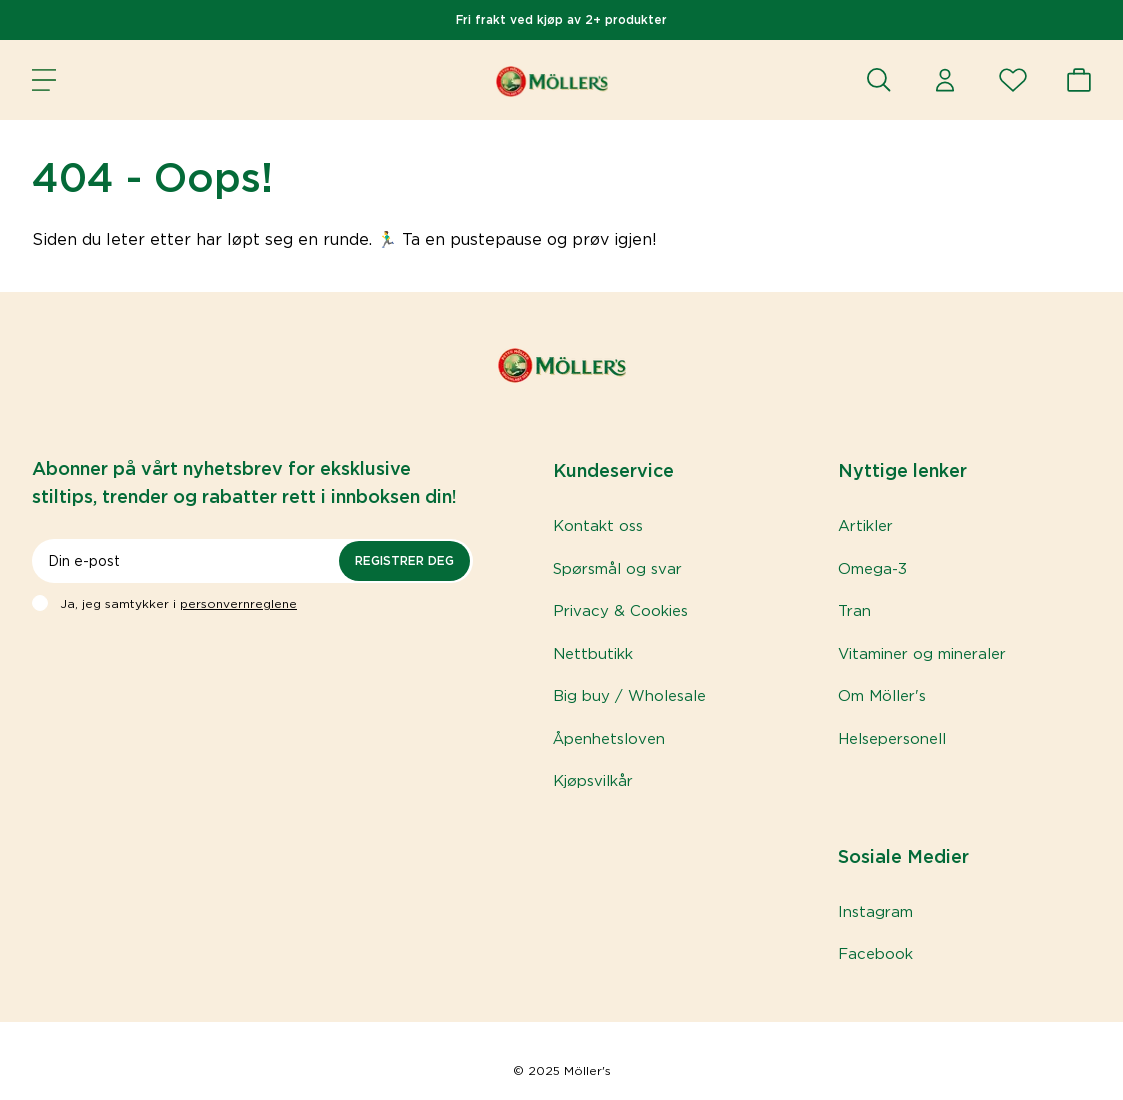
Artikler (865, 526)
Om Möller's (882, 696)
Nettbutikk (593, 654)
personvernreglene (238, 603)
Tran (854, 611)
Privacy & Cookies (620, 611)
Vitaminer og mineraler (922, 654)
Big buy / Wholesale (629, 696)
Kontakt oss (598, 526)
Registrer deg (404, 560)
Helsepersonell (892, 739)
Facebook (875, 954)
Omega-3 (872, 569)
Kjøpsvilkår (593, 781)
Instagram (875, 912)
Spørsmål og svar (617, 569)
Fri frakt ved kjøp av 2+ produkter (561, 19)
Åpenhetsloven (609, 739)
